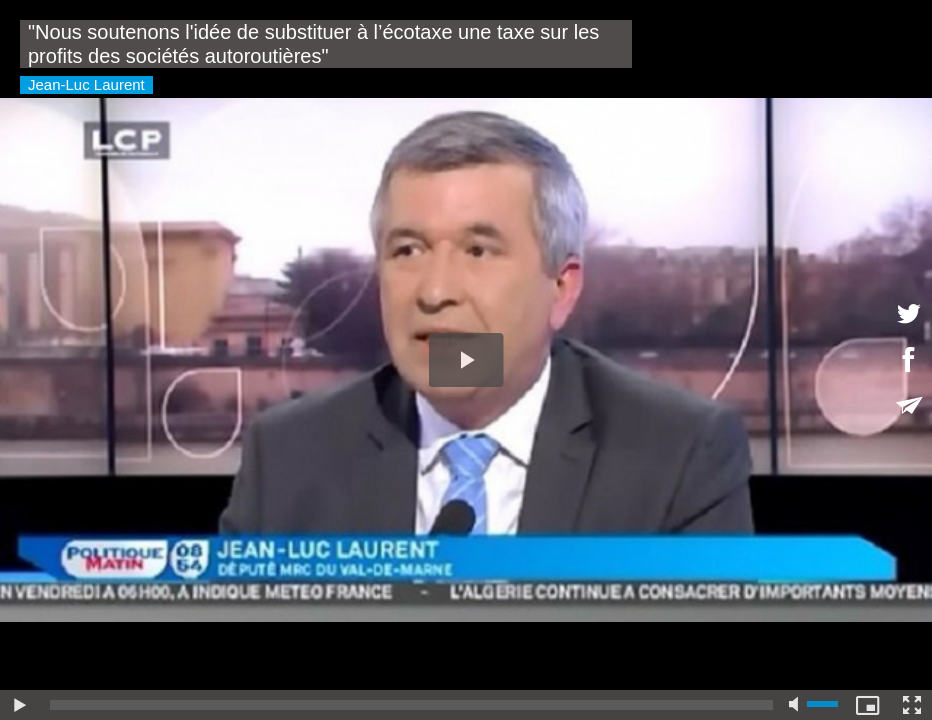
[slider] (411, 705)
